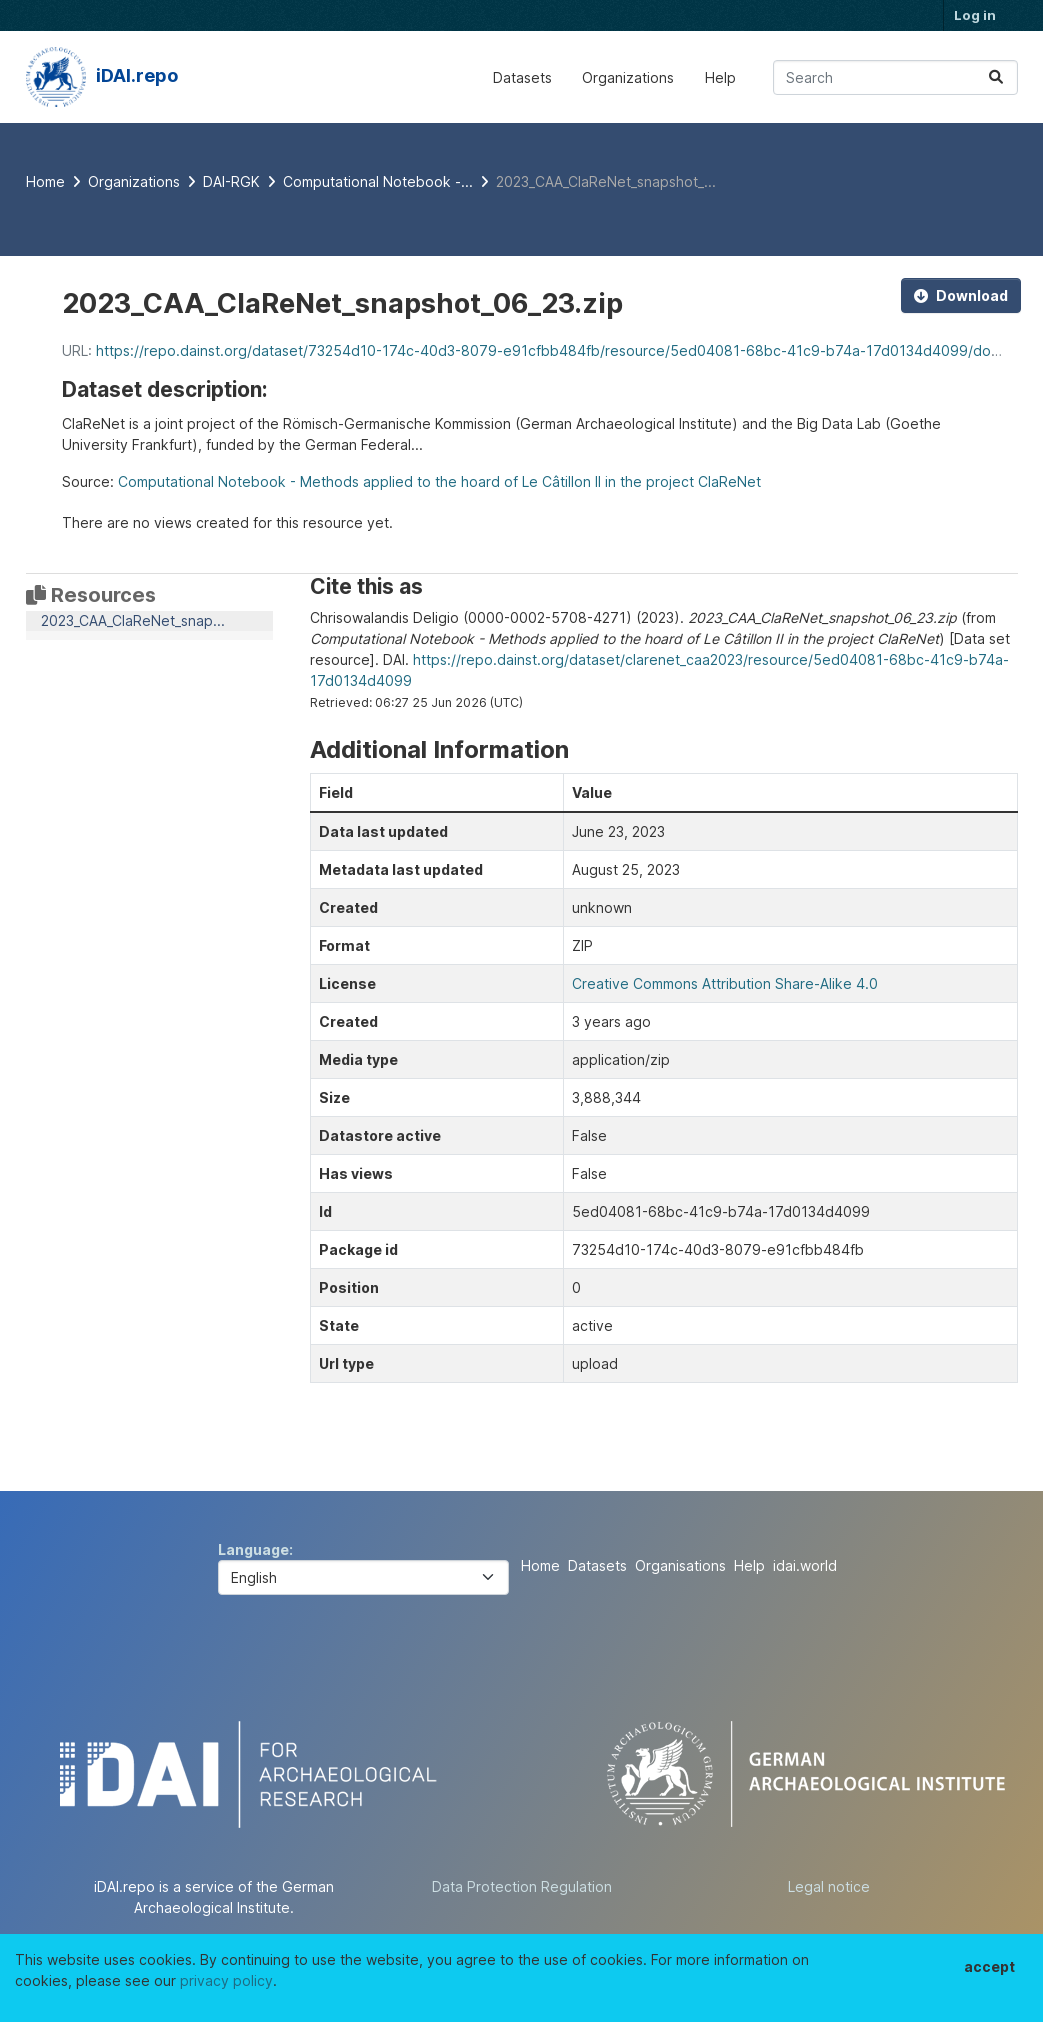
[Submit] (996, 77)
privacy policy (226, 1980)
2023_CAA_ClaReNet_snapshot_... (606, 181)
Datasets (522, 77)
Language (253, 1549)
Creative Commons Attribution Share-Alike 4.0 (725, 983)
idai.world (805, 1565)
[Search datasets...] (895, 77)
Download (961, 295)
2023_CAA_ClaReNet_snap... (133, 620)
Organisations (680, 1565)
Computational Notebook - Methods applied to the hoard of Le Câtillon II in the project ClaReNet (439, 481)
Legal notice (829, 1886)
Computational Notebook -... (378, 181)
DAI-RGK (231, 181)
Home (540, 1565)
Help (720, 77)
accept (989, 1966)
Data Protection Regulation (522, 1886)
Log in (975, 15)
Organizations (628, 77)
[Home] (45, 181)
